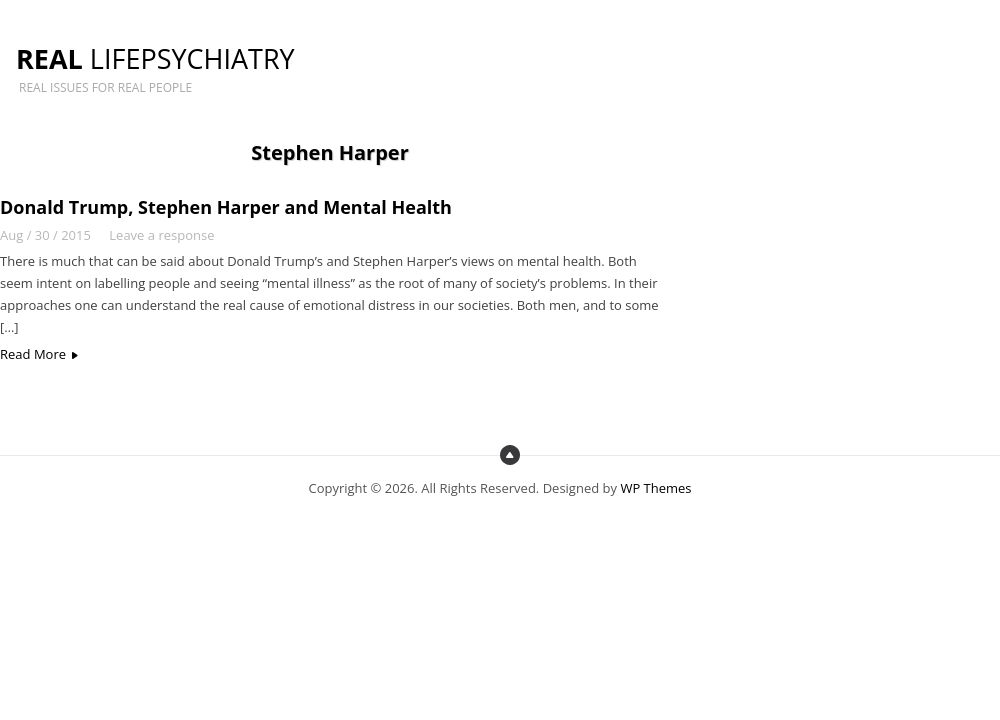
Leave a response (161, 235)
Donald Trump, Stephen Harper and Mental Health (226, 207)
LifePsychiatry (155, 58)
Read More (33, 354)
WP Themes (655, 488)
